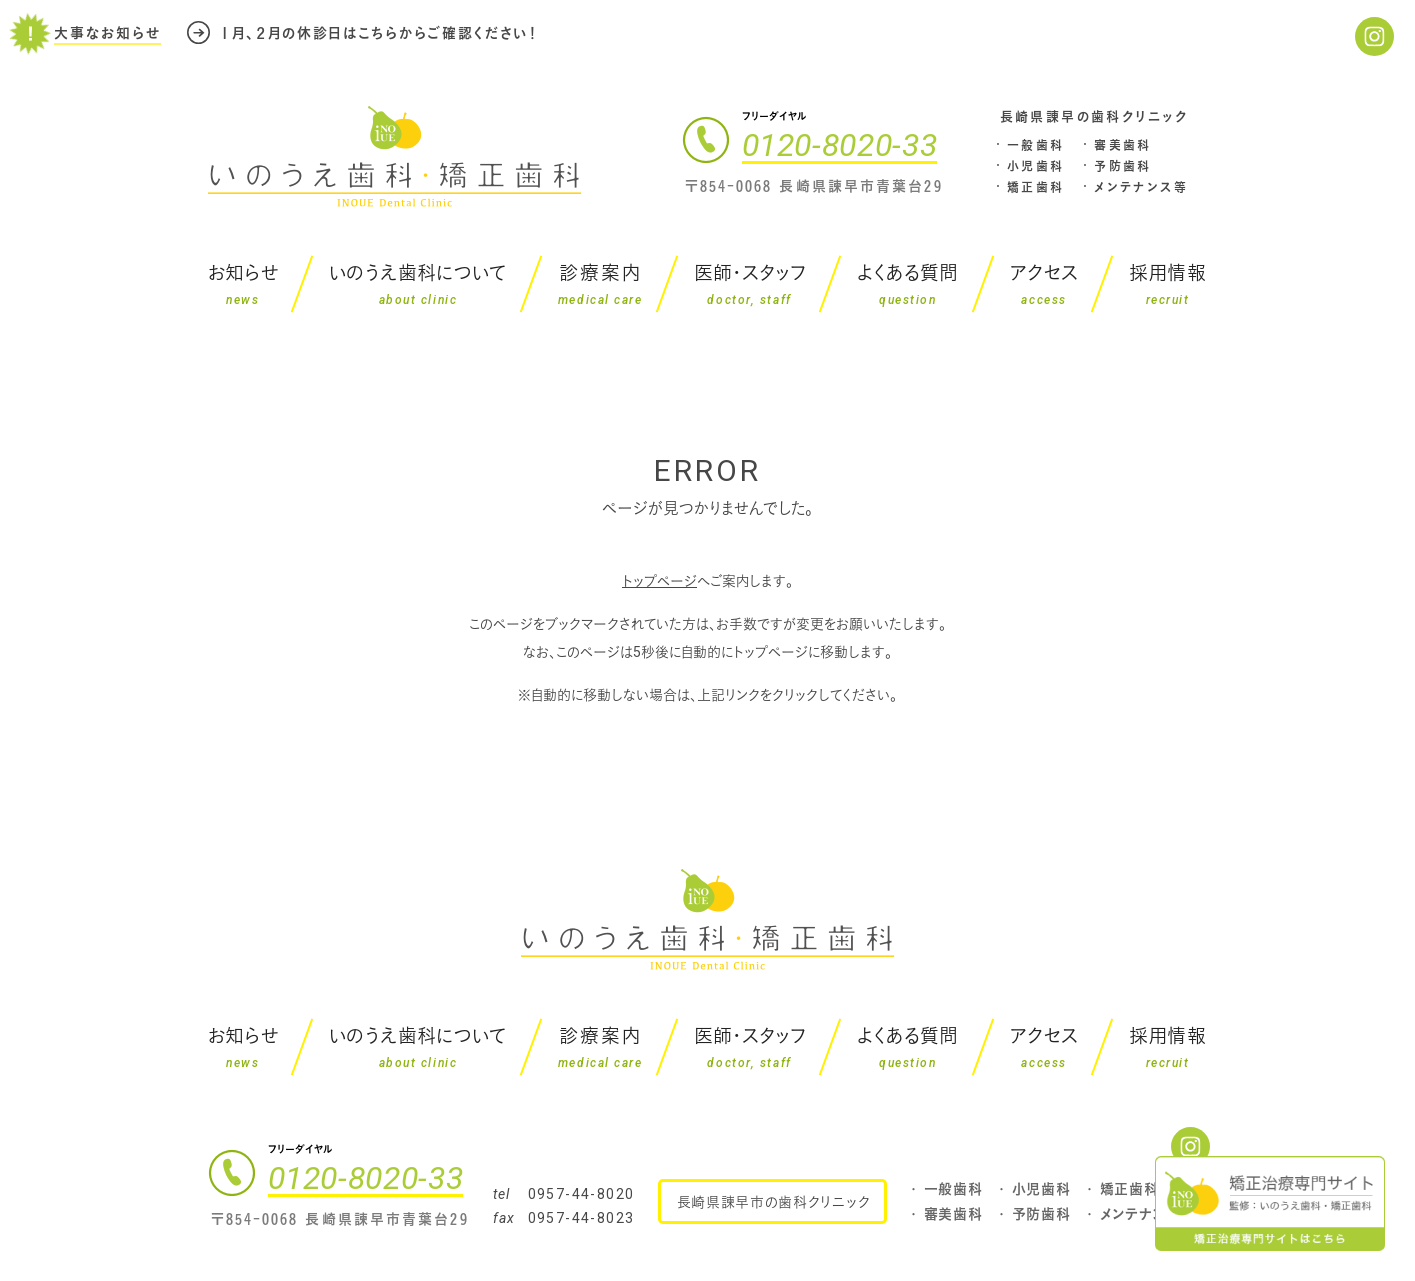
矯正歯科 (1036, 187)
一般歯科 (1036, 145)
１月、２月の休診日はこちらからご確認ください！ (379, 28)
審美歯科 (1123, 145)
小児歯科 (1036, 166)
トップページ (659, 581)
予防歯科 (1123, 166)
